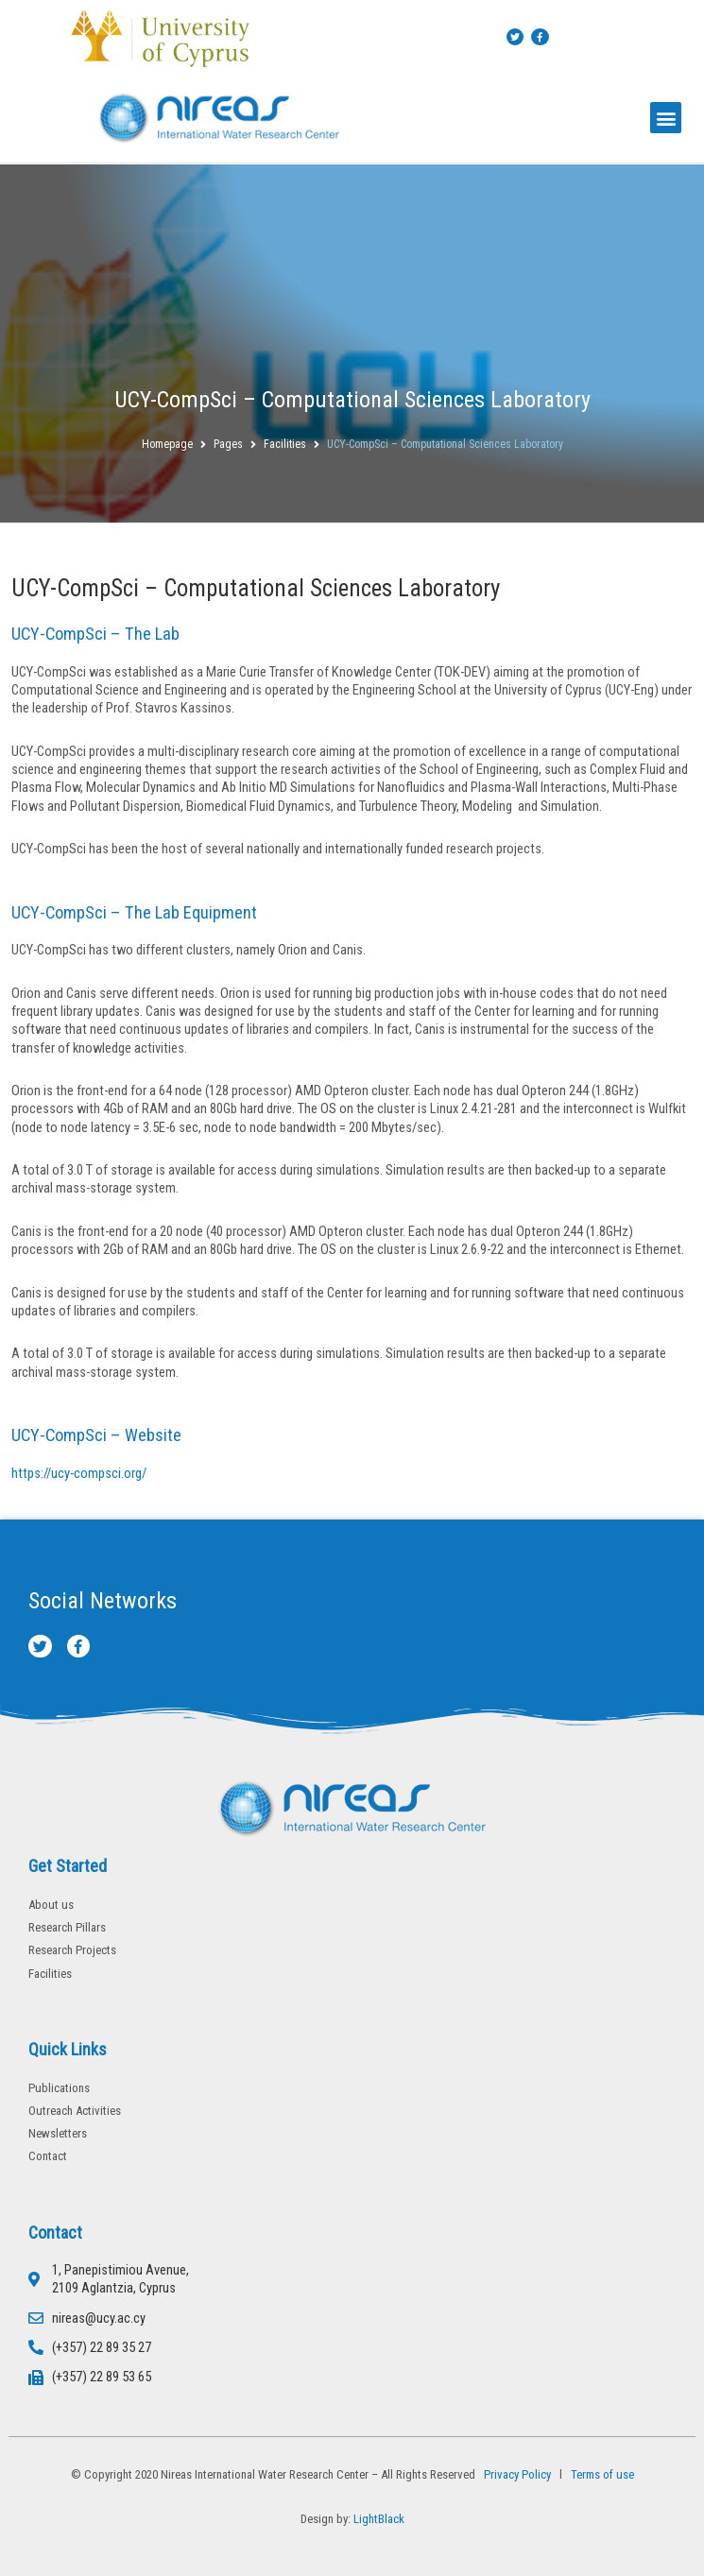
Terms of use (602, 2474)
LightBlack (378, 2519)
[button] (665, 117)
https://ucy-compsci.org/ (78, 1473)
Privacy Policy (514, 2474)
